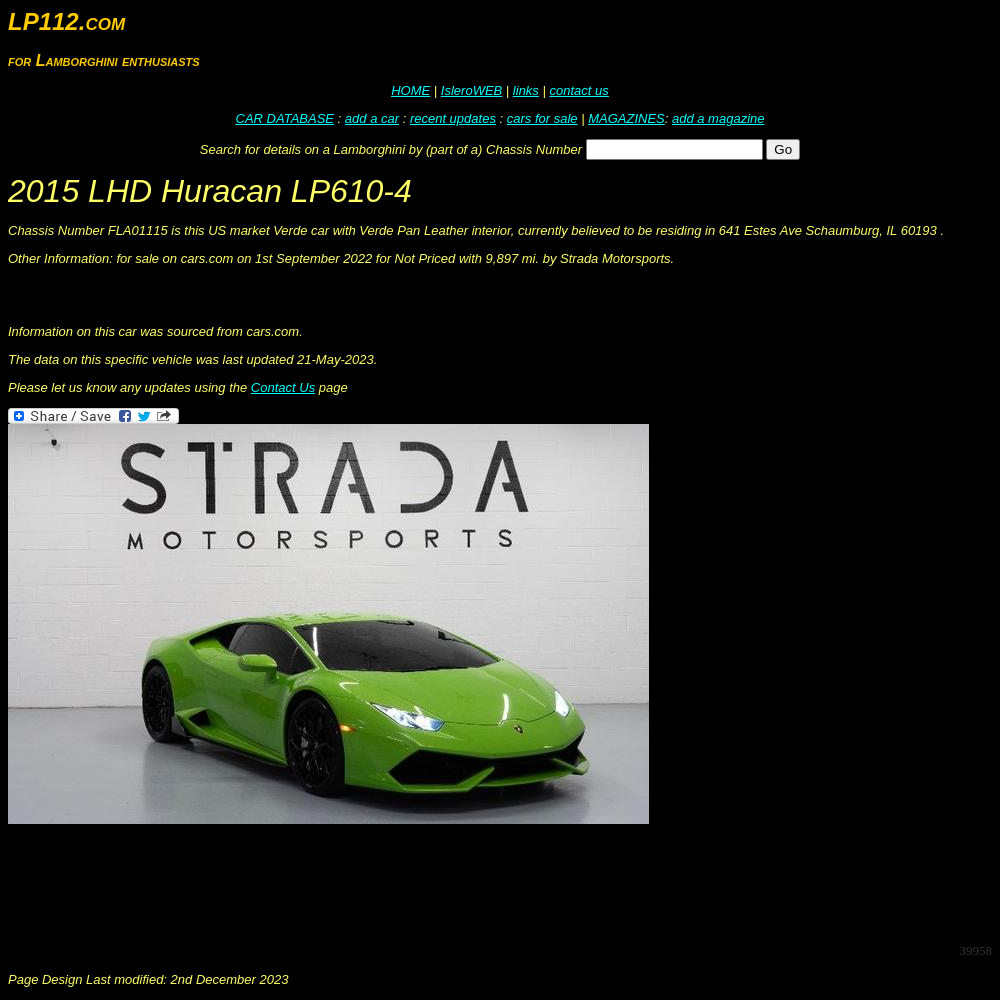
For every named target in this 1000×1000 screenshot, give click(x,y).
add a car (372, 118)
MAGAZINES (626, 118)
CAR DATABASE (285, 118)
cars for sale (542, 118)
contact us (578, 90)
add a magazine (718, 118)
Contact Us (283, 387)
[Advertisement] (372, 882)
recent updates (453, 118)
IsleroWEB (471, 90)
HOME (410, 90)
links (526, 90)
